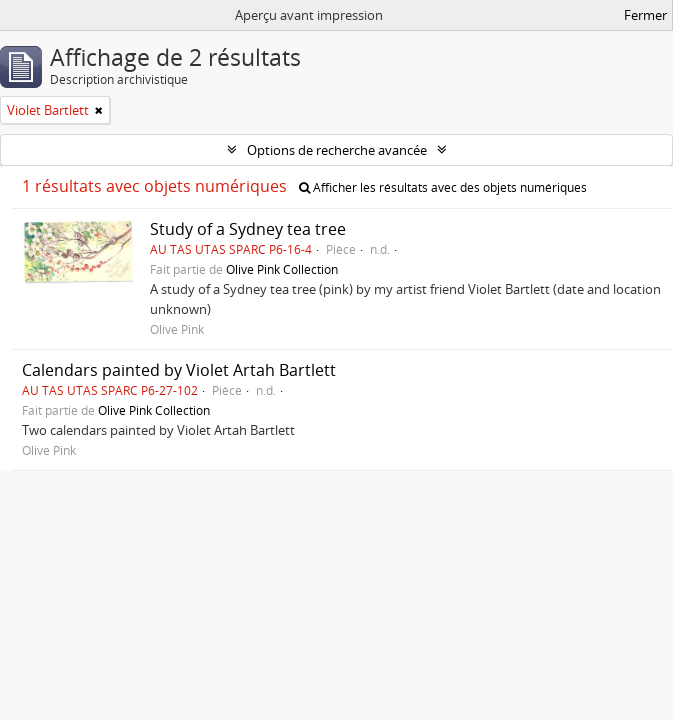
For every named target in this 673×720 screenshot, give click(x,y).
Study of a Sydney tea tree (248, 229)
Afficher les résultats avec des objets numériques (443, 187)
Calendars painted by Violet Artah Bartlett (179, 370)
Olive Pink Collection (282, 269)
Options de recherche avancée (337, 150)
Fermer (645, 15)
